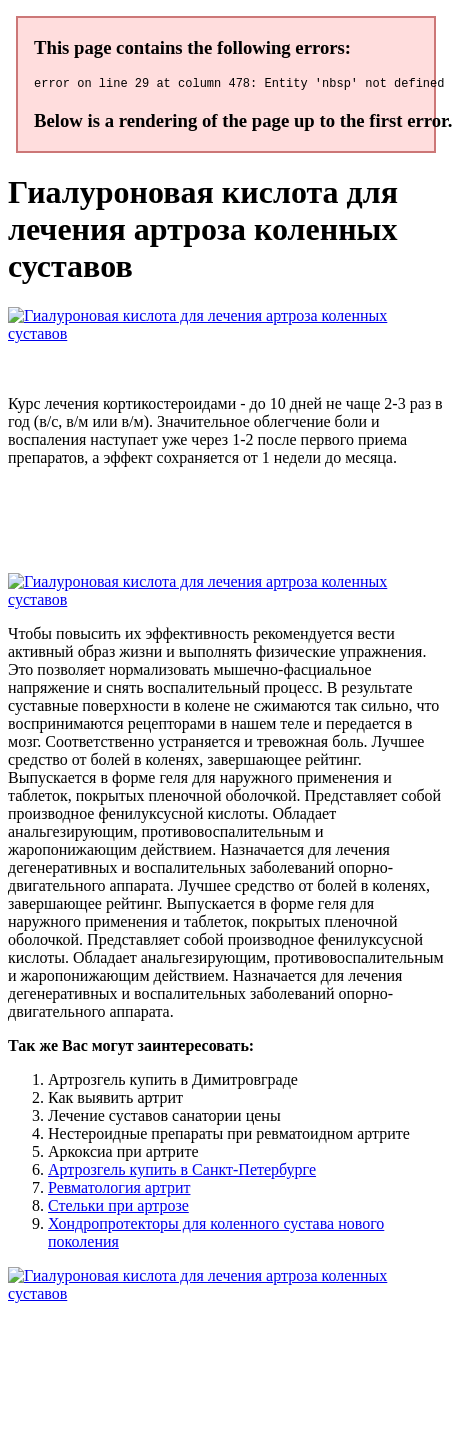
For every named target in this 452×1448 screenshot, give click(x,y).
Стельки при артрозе (118, 1208)
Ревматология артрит (119, 1190)
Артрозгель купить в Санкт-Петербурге (182, 1172)
